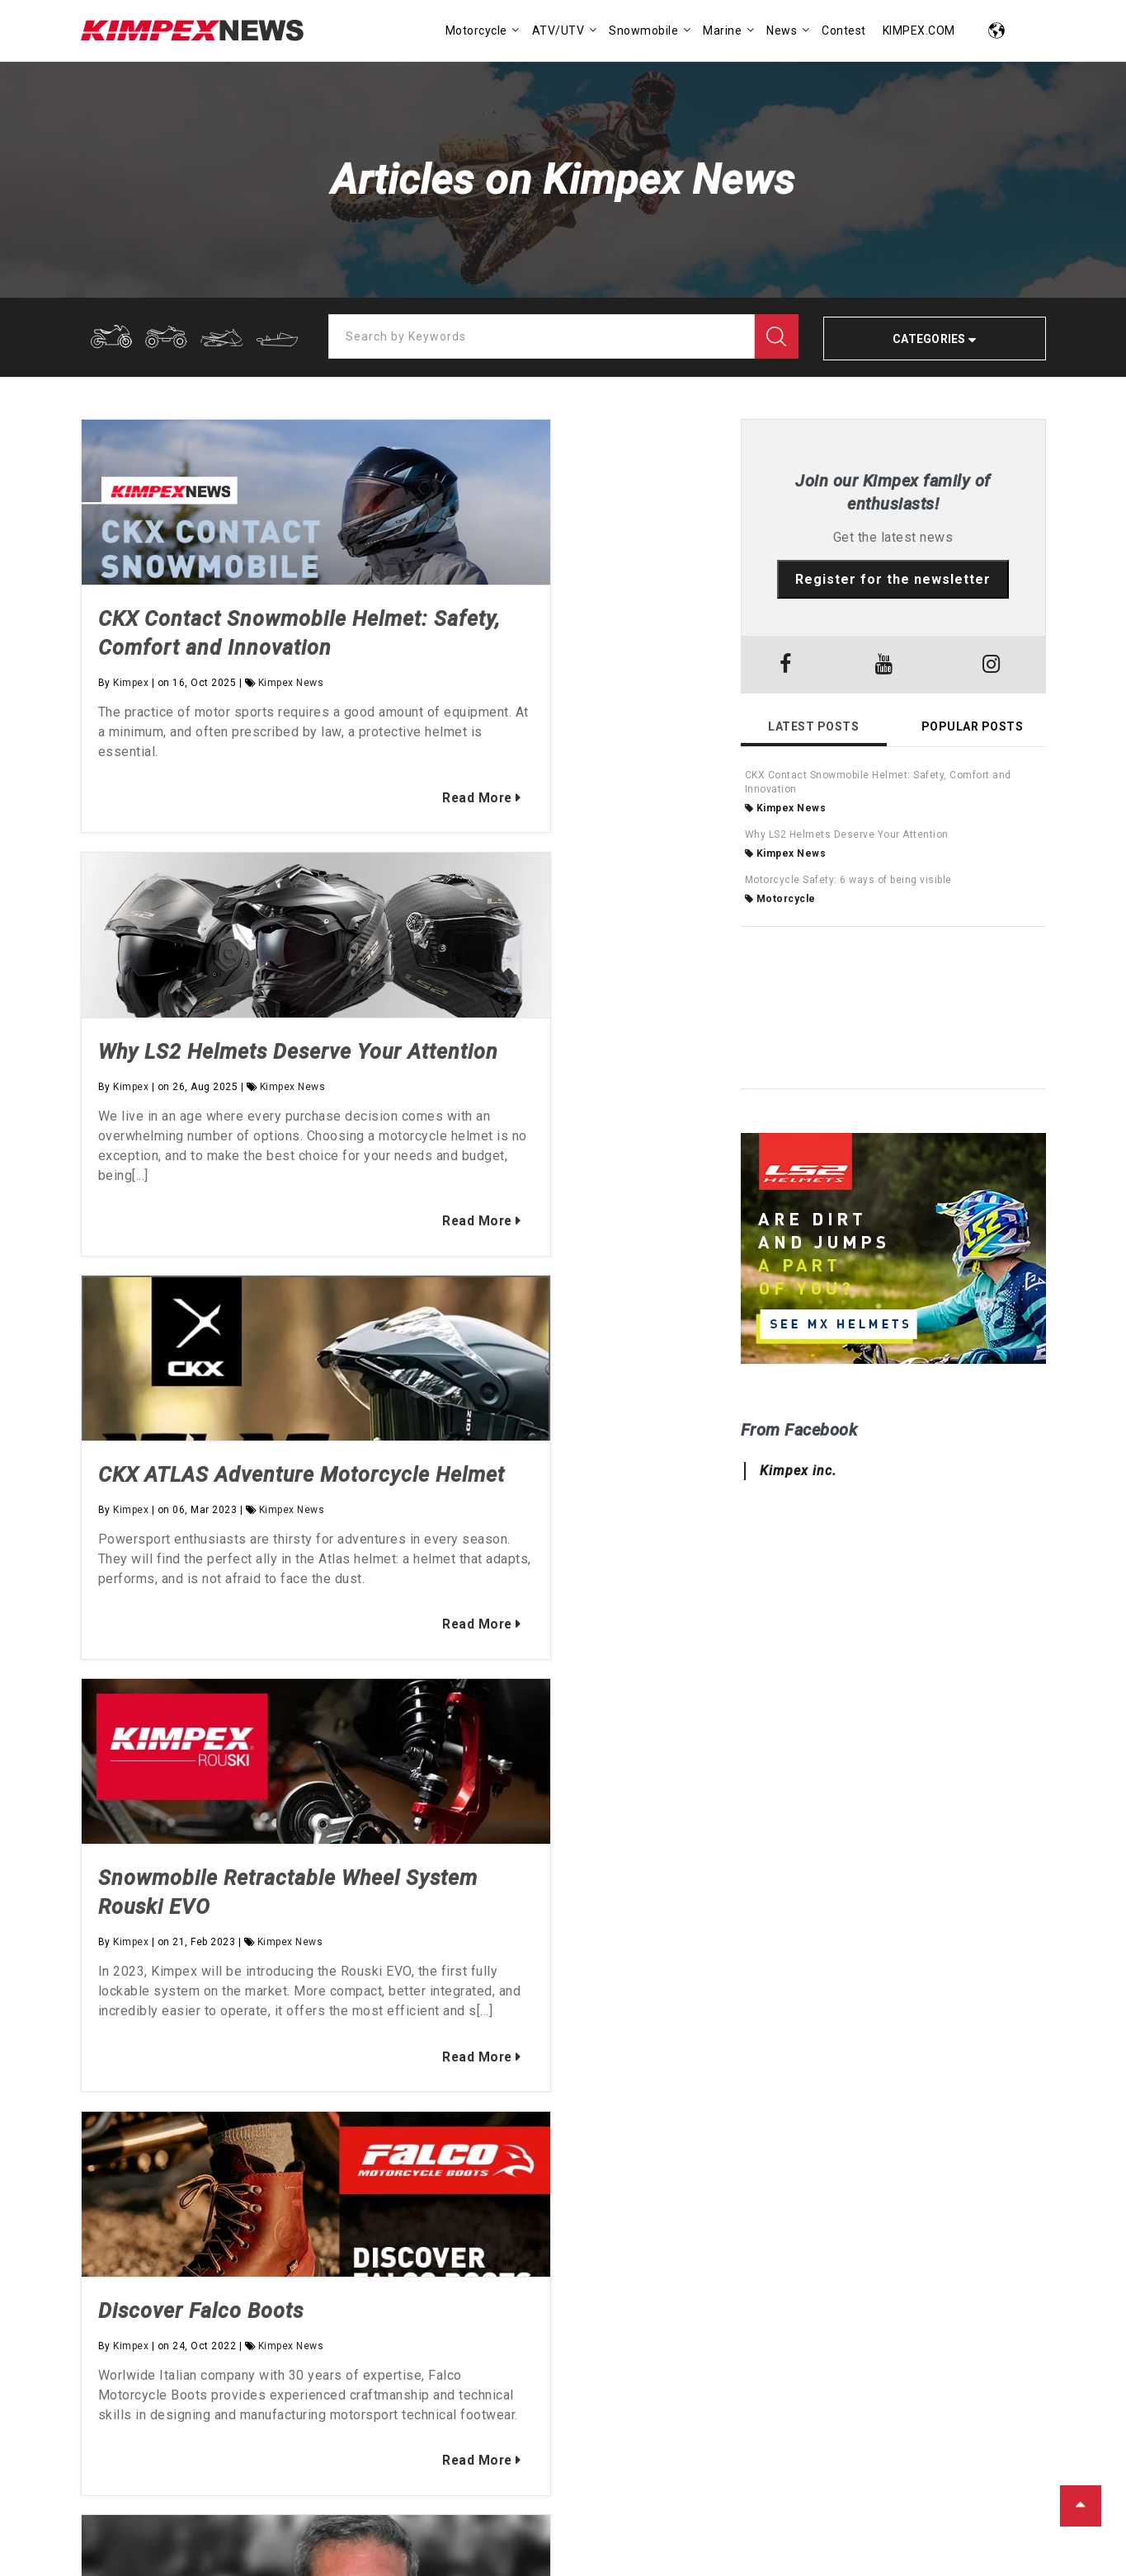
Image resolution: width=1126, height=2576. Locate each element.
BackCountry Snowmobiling (730, 2380)
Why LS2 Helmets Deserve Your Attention (847, 834)
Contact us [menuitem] (115, 2230)
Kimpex (130, 711)
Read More (308, 856)
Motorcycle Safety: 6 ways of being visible (848, 880)
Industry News (865, 2380)
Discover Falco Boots (201, 1587)
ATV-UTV (611, 2380)
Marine (606, 2409)
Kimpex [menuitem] (105, 2155)
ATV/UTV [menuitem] (558, 30)
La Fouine (315, 2409)
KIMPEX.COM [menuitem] (919, 30)
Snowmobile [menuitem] (643, 30)
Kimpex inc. (798, 1470)
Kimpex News (291, 711)
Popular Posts (972, 726)
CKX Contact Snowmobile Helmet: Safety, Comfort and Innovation (222, 648)
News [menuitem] (781, 30)
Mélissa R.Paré (462, 2380)
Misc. (663, 2409)
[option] (398, 1904)
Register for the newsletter (893, 579)
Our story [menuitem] (111, 2180)
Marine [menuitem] (722, 30)
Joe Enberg (235, 2409)
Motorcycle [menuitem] (476, 30)
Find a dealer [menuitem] (123, 2204)
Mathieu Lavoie (356, 2380)
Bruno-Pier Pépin (137, 2409)
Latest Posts (813, 726)
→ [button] (708, 1905)
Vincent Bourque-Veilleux (223, 2380)
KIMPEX (155, 2533)
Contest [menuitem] (844, 30)
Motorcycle (780, 899)
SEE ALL (386, 2409)
